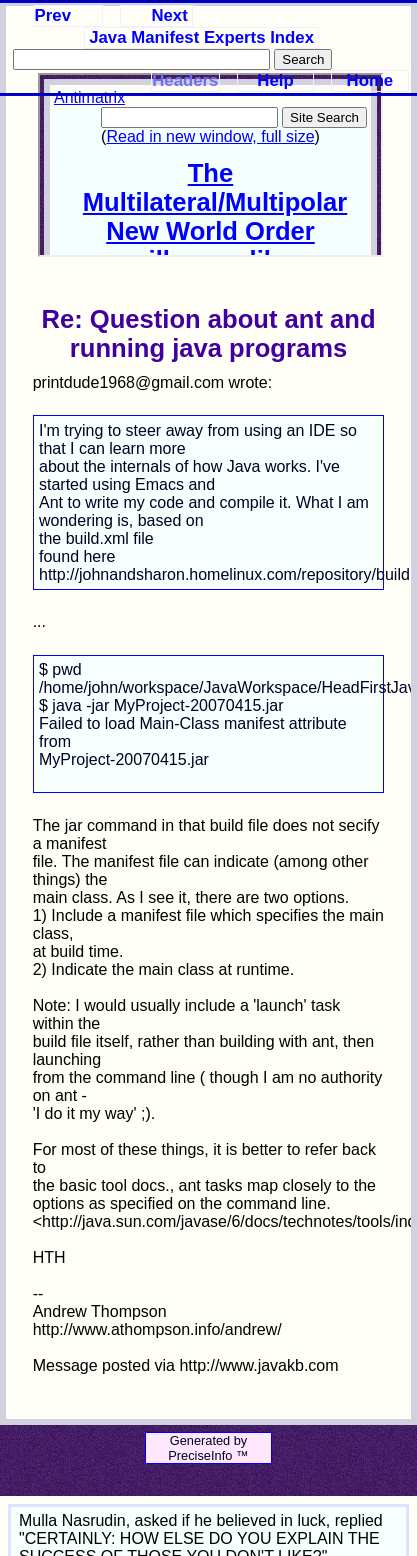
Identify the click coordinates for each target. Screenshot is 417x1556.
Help (275, 80)
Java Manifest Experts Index (201, 37)
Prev (53, 15)
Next (169, 15)
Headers (185, 80)
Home (370, 80)
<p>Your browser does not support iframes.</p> (210, 165)
